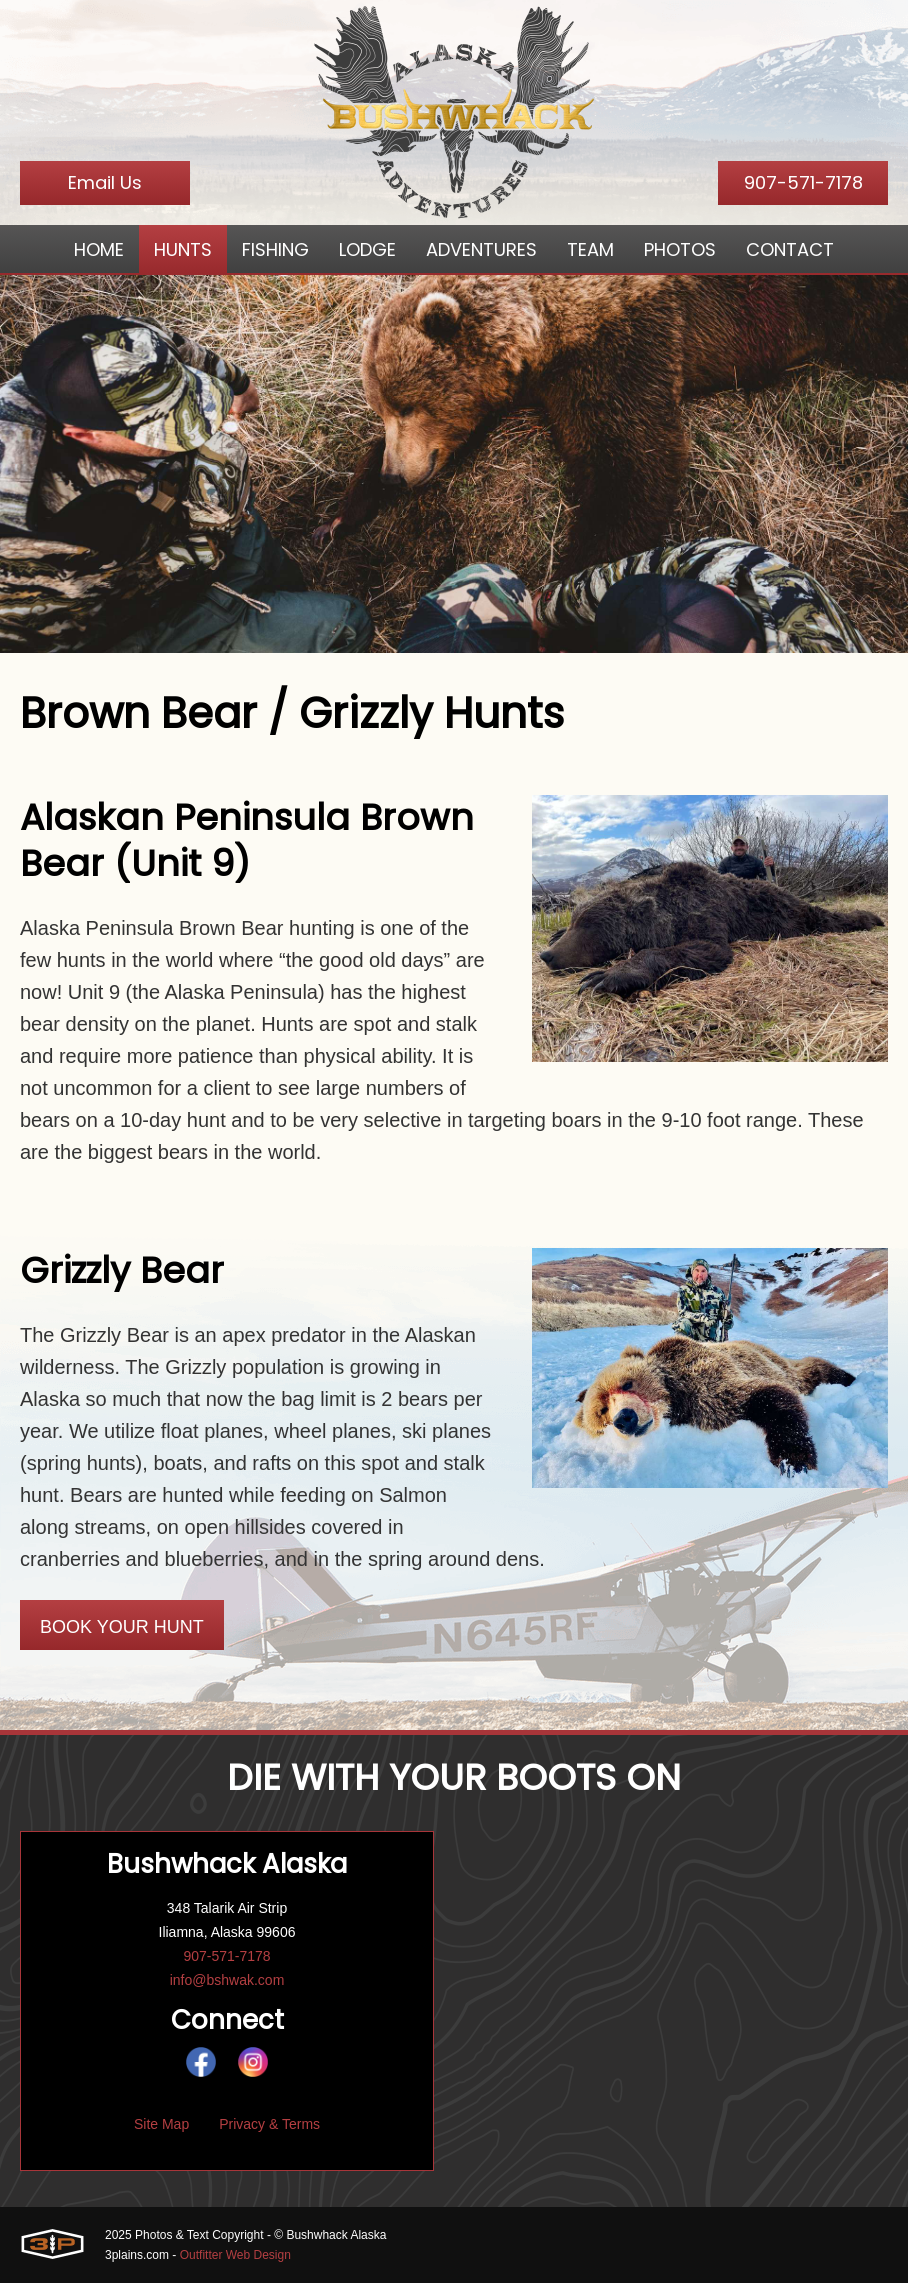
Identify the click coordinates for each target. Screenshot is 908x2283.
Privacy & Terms (269, 2124)
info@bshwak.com (227, 1980)
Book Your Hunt (122, 1627)
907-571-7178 (803, 182)
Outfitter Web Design (235, 2255)
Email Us (105, 182)
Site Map (161, 2124)
